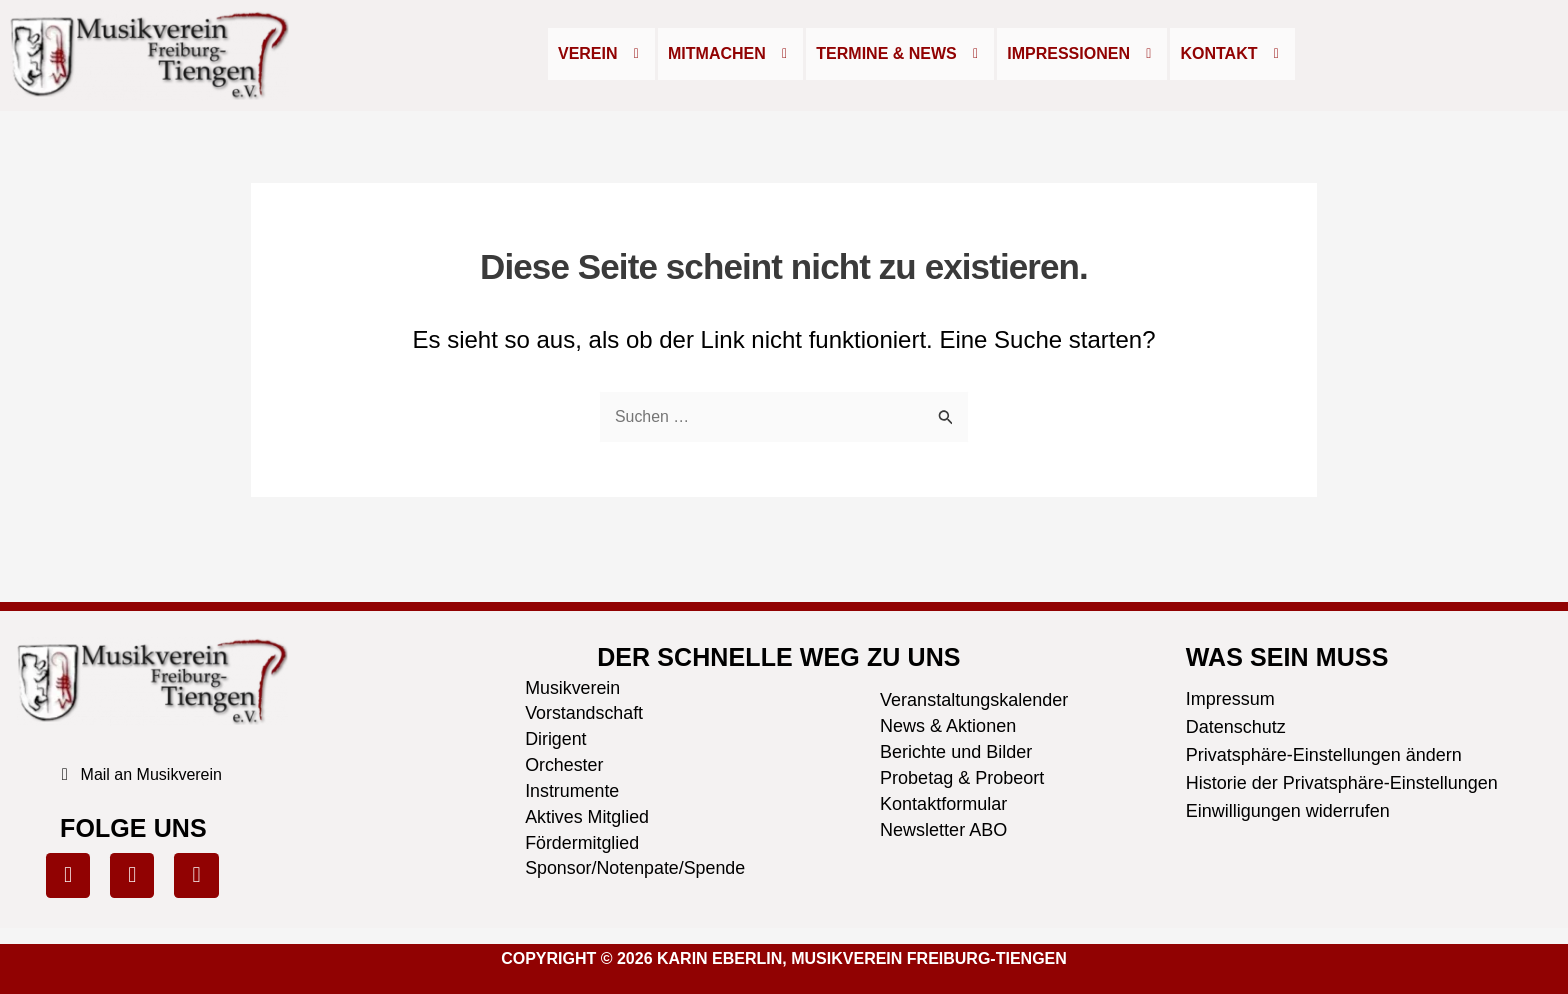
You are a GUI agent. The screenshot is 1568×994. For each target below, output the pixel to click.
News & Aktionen (948, 724)
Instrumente (572, 791)
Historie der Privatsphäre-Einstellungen (1342, 781)
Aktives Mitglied (587, 817)
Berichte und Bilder (956, 750)
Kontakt (1232, 53)
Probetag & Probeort (962, 776)
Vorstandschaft (584, 713)
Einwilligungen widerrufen (1288, 809)
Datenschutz (1236, 725)
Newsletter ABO (943, 828)
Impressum (1230, 697)
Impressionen (1082, 53)
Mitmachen (730, 53)
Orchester (564, 765)
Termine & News (900, 53)
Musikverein (573, 687)
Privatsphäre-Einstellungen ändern (1324, 753)
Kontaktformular (943, 802)
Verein (601, 53)
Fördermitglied (582, 843)
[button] (601, 54)
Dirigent (556, 739)
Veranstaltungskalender (974, 698)
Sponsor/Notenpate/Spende (636, 869)
